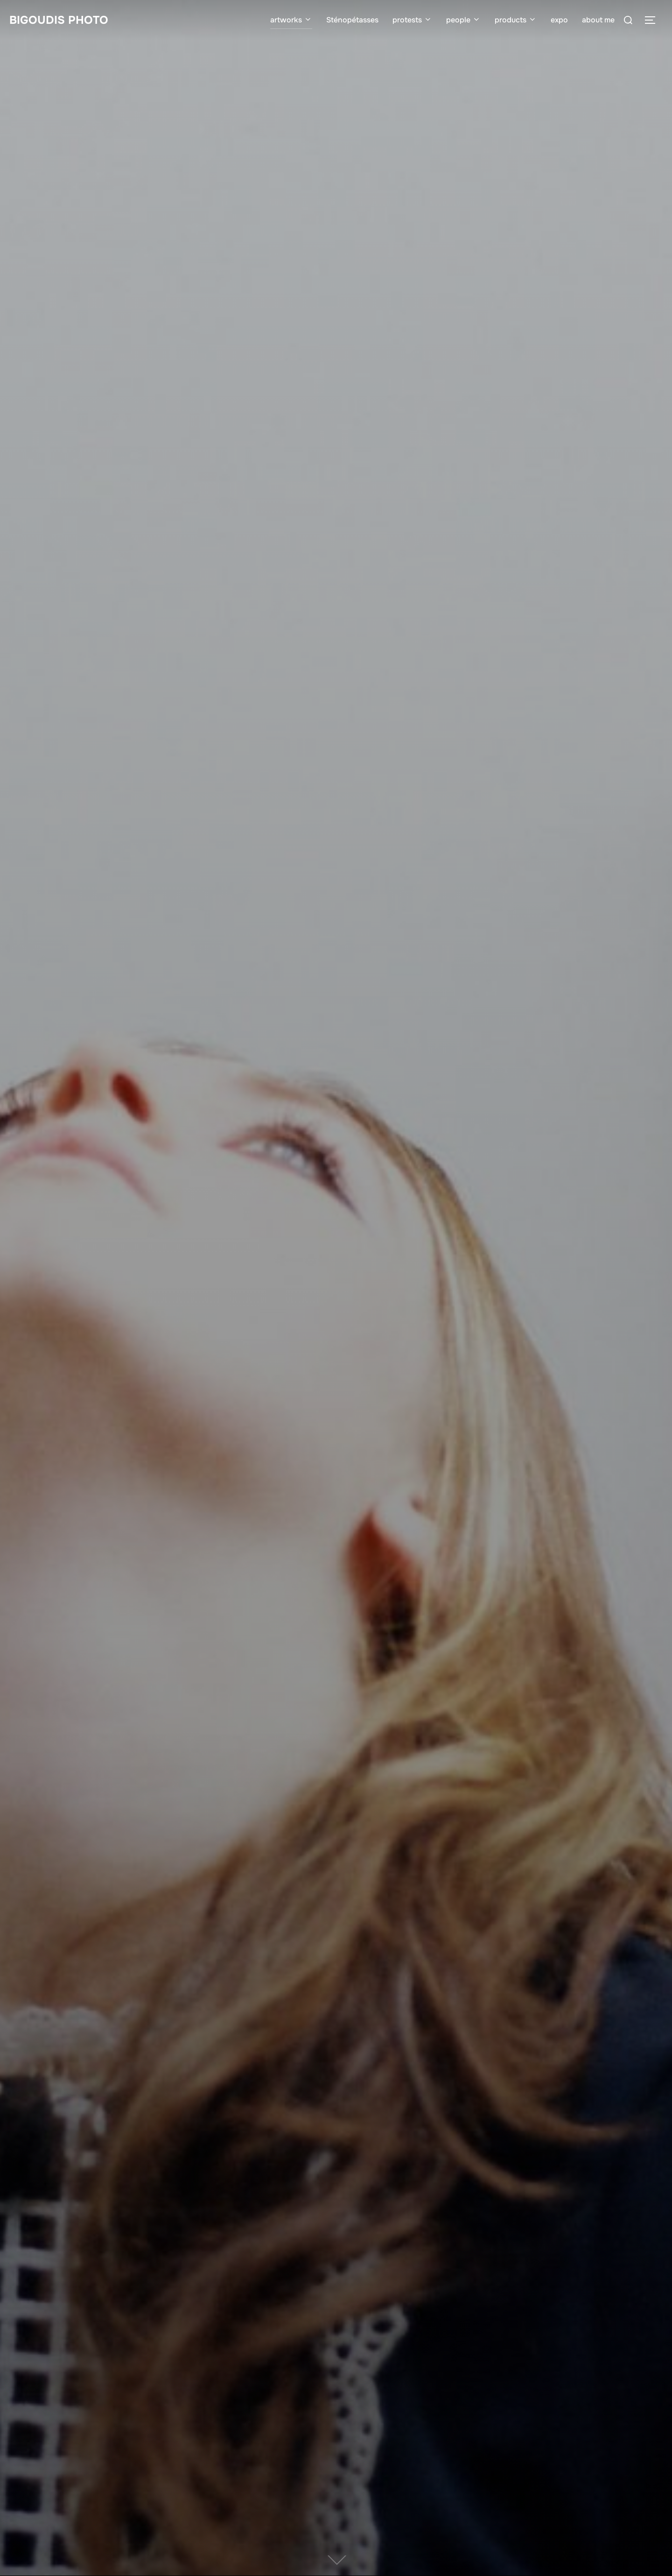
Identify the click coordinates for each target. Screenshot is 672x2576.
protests (412, 20)
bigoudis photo (58, 20)
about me (598, 20)
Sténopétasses (352, 20)
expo (559, 20)
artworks (291, 20)
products (516, 20)
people (463, 20)
